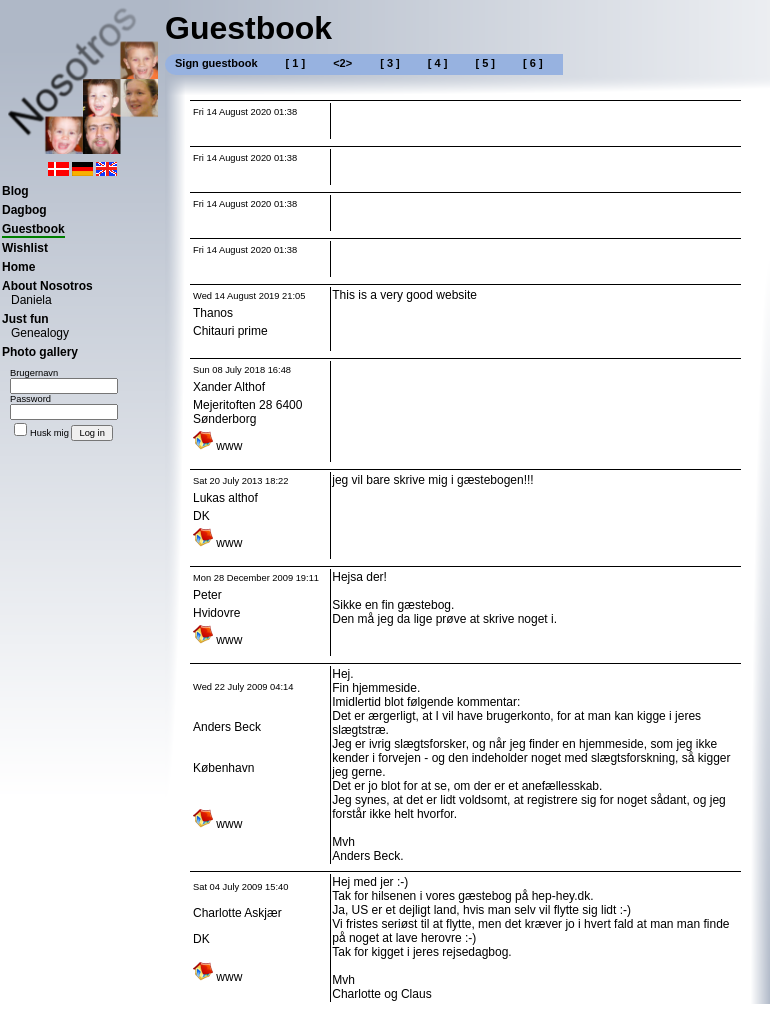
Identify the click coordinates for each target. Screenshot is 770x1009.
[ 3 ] (390, 63)
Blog (15, 191)
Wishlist (25, 248)
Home (18, 267)
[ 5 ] (485, 63)
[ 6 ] (533, 63)
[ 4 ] (438, 63)
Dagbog (24, 210)
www (217, 446)
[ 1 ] (296, 63)
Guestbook (33, 229)
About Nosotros (47, 286)
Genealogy (40, 333)
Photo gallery (40, 352)
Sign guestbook (216, 63)
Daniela (31, 300)
